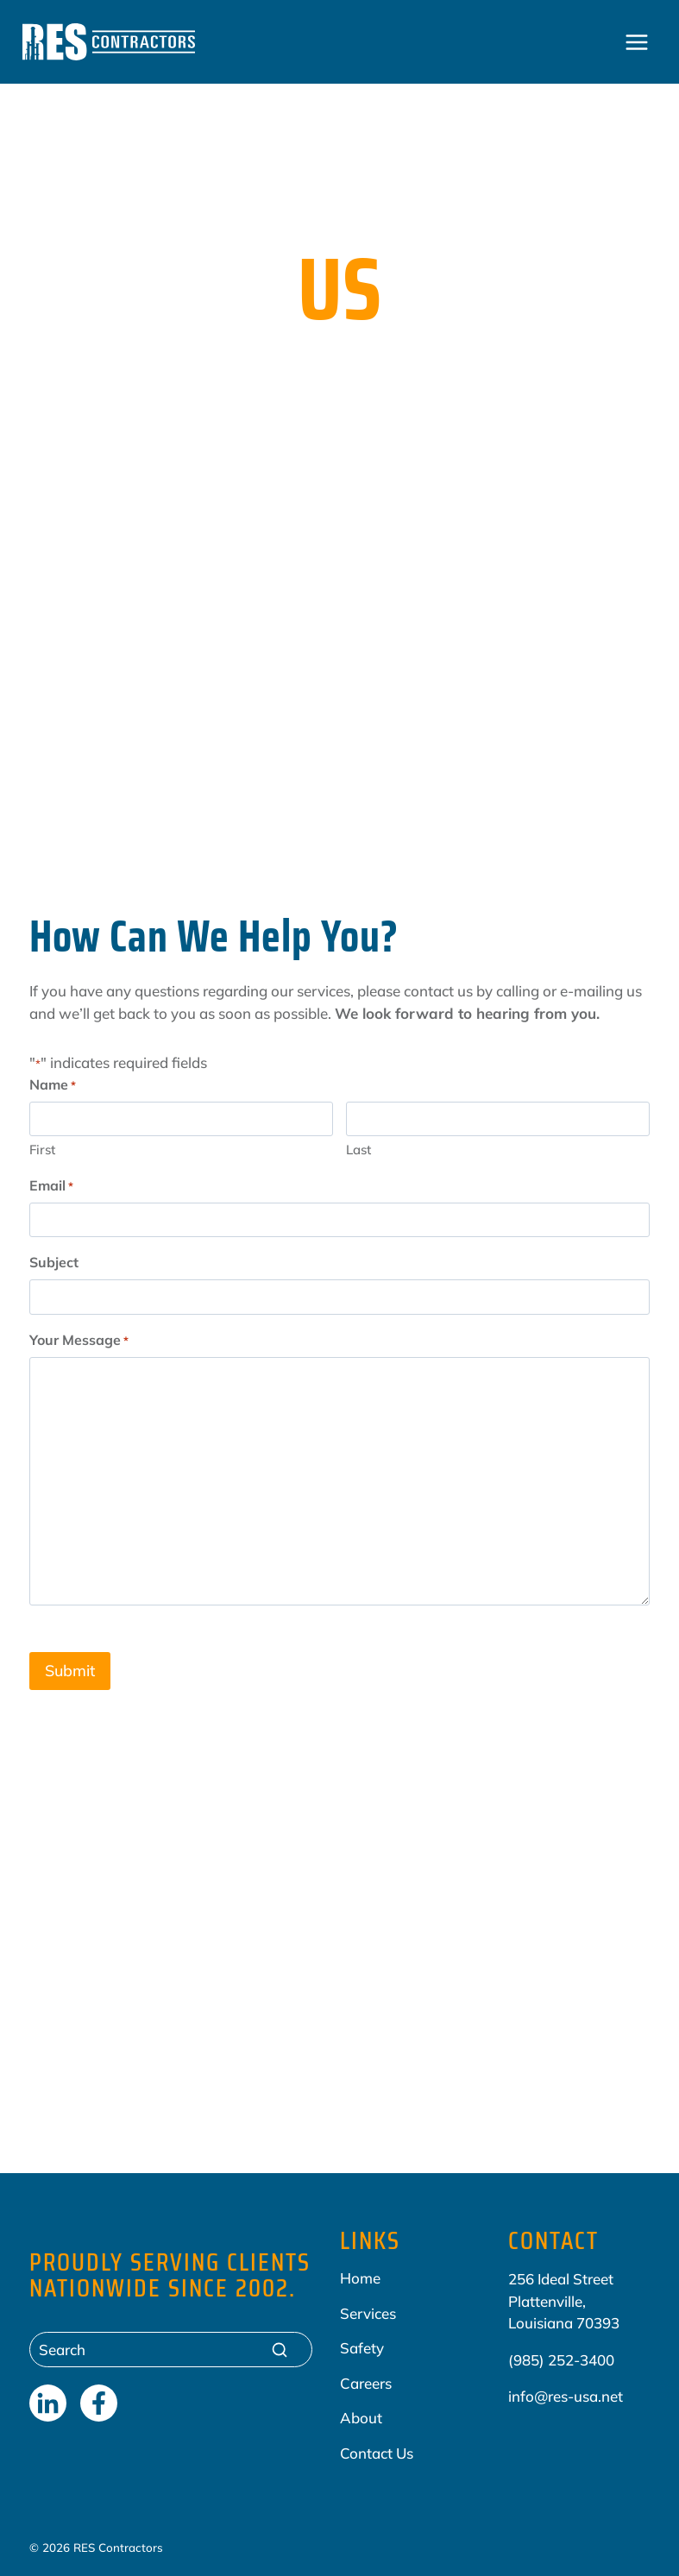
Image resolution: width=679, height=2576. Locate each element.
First (42, 1149)
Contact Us (376, 2451)
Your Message (79, 1340)
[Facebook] (98, 2402)
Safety (362, 2347)
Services (368, 2312)
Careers (366, 2381)
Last (358, 1149)
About (361, 2417)
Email (51, 1186)
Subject (54, 1262)
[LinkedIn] (47, 2402)
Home (360, 2277)
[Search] (170, 2348)
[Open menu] (637, 42)
